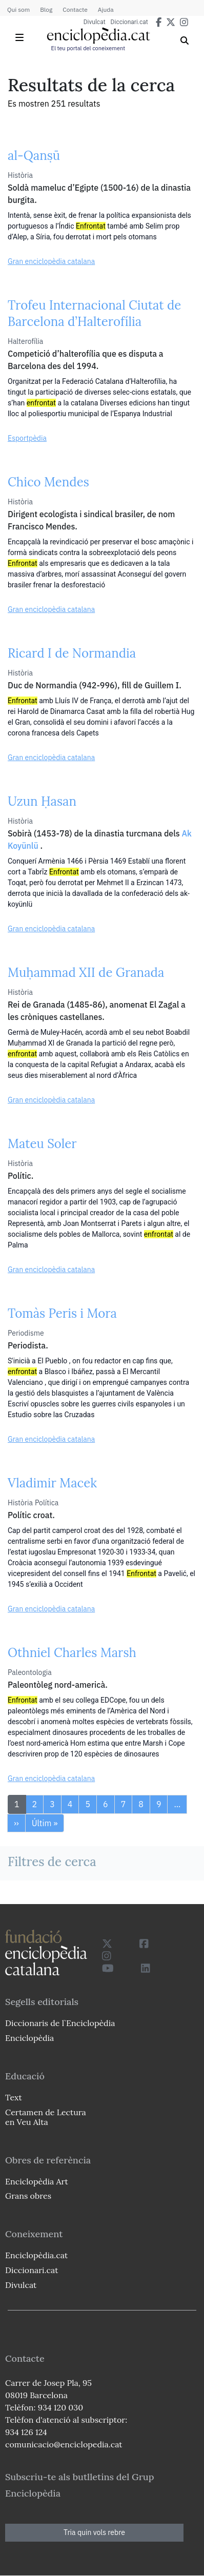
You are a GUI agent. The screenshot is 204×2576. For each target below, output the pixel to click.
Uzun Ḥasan (42, 801)
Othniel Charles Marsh (72, 1653)
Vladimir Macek (52, 1483)
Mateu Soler (42, 1144)
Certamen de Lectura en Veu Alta (45, 2117)
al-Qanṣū (34, 155)
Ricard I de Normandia (72, 653)
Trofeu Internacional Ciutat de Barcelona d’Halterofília (94, 313)
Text (13, 2097)
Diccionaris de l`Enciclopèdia (60, 2023)
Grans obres (28, 2196)
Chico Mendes (48, 482)
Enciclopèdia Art (36, 2181)
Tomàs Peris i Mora (62, 1313)
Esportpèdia (27, 438)
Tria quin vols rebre (94, 2532)
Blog (46, 9)
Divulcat (95, 22)
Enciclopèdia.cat (36, 2255)
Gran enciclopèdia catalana (51, 261)
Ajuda (106, 9)
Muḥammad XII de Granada (86, 972)
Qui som (18, 9)
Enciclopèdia (29, 2038)
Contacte (75, 9)
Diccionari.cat (129, 22)
